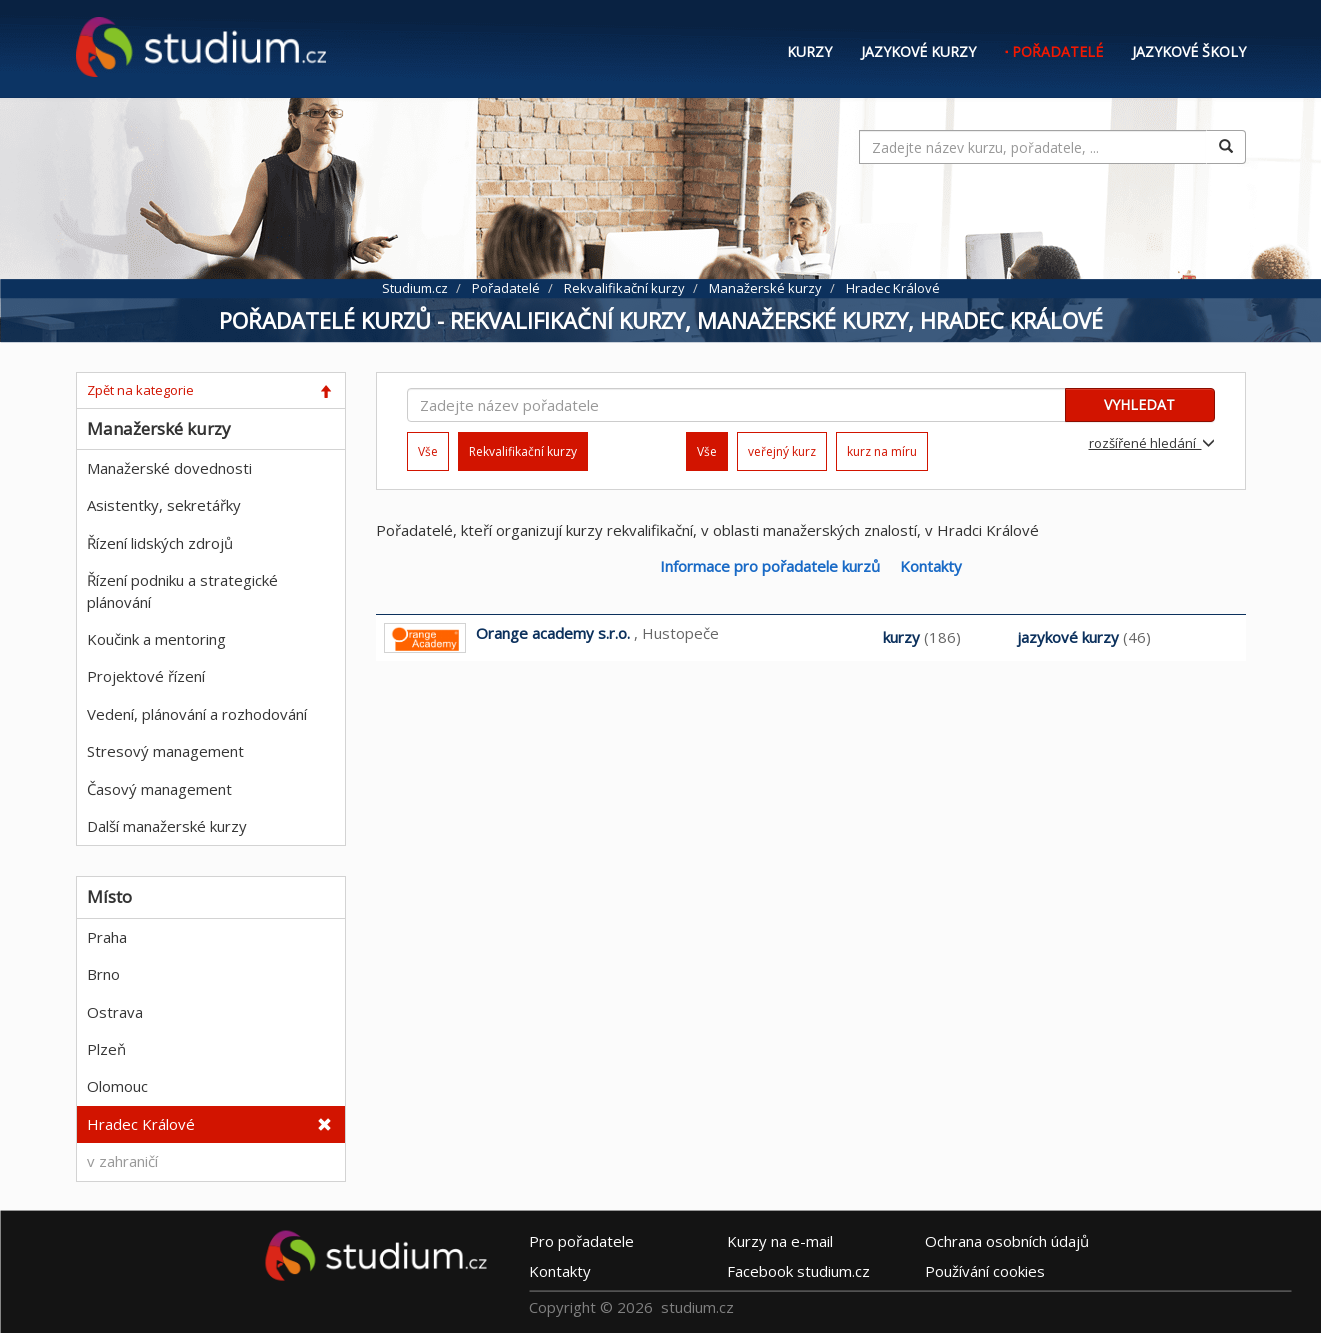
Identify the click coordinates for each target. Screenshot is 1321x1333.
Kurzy (809, 51)
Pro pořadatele (581, 1241)
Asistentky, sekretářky (164, 505)
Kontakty (931, 566)
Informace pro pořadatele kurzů (770, 566)
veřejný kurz (782, 451)
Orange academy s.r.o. (553, 633)
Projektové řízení (146, 676)
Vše (428, 451)
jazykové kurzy (1068, 637)
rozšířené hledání (1152, 443)
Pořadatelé (1057, 51)
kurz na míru (882, 451)
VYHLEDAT (1139, 404)
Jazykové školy (1189, 51)
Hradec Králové (141, 1124)
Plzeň (106, 1049)
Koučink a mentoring (156, 639)
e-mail (780, 1241)
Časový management (159, 789)
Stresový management (165, 751)
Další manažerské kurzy (167, 826)
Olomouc (117, 1086)
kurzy (901, 637)
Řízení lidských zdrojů (160, 543)
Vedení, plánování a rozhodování (197, 714)
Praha (107, 937)
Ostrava (115, 1012)
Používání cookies (985, 1271)
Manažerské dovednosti (169, 468)
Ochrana (1007, 1241)
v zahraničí (122, 1161)
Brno (103, 974)
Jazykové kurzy (918, 51)
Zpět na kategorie (140, 390)
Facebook (798, 1271)
